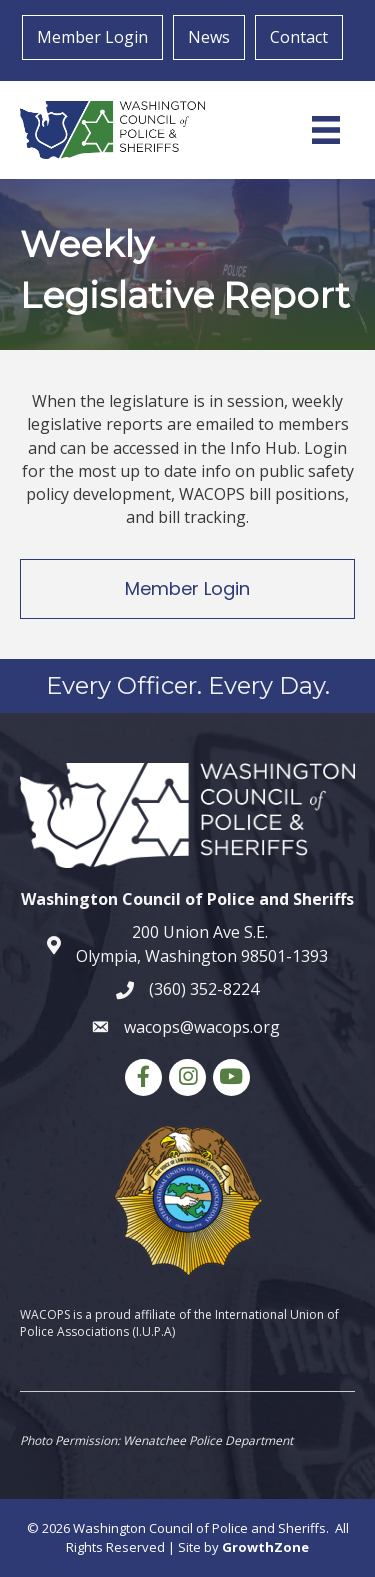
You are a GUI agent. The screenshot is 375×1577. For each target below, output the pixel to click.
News (209, 37)
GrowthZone (265, 1547)
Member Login (92, 37)
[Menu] (326, 130)
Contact (299, 37)
